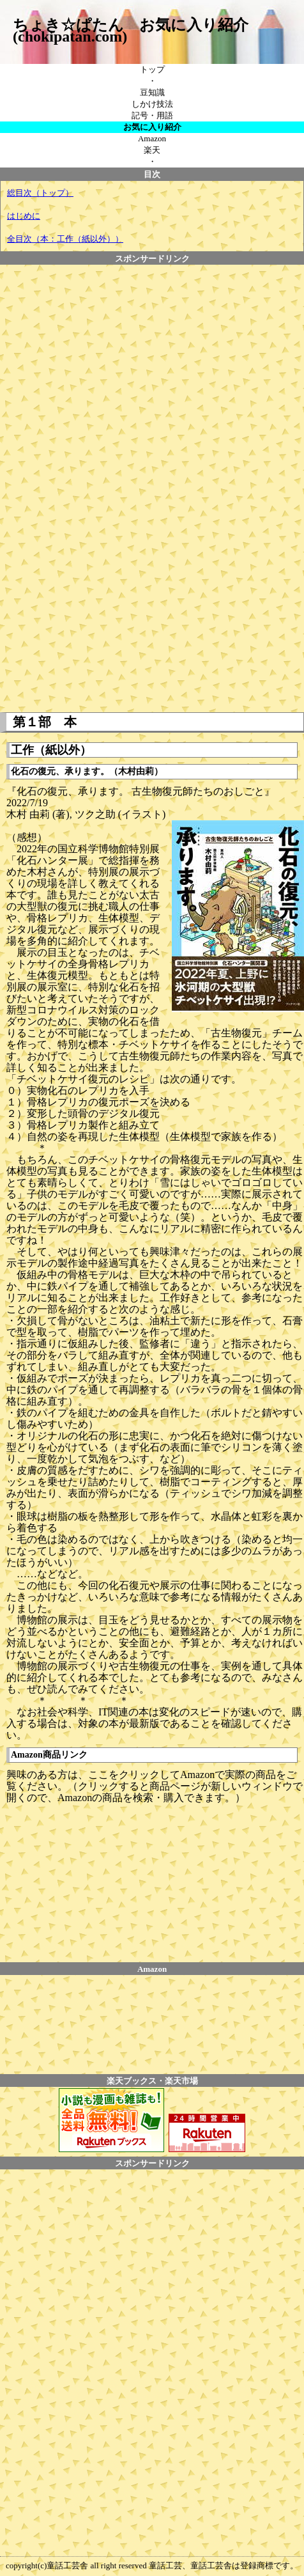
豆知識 (152, 92)
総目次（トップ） (40, 193)
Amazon (152, 138)
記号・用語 (152, 115)
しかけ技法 (152, 104)
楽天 (152, 150)
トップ (152, 69)
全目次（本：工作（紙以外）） (65, 239)
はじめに (23, 216)
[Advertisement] (87, 293)
